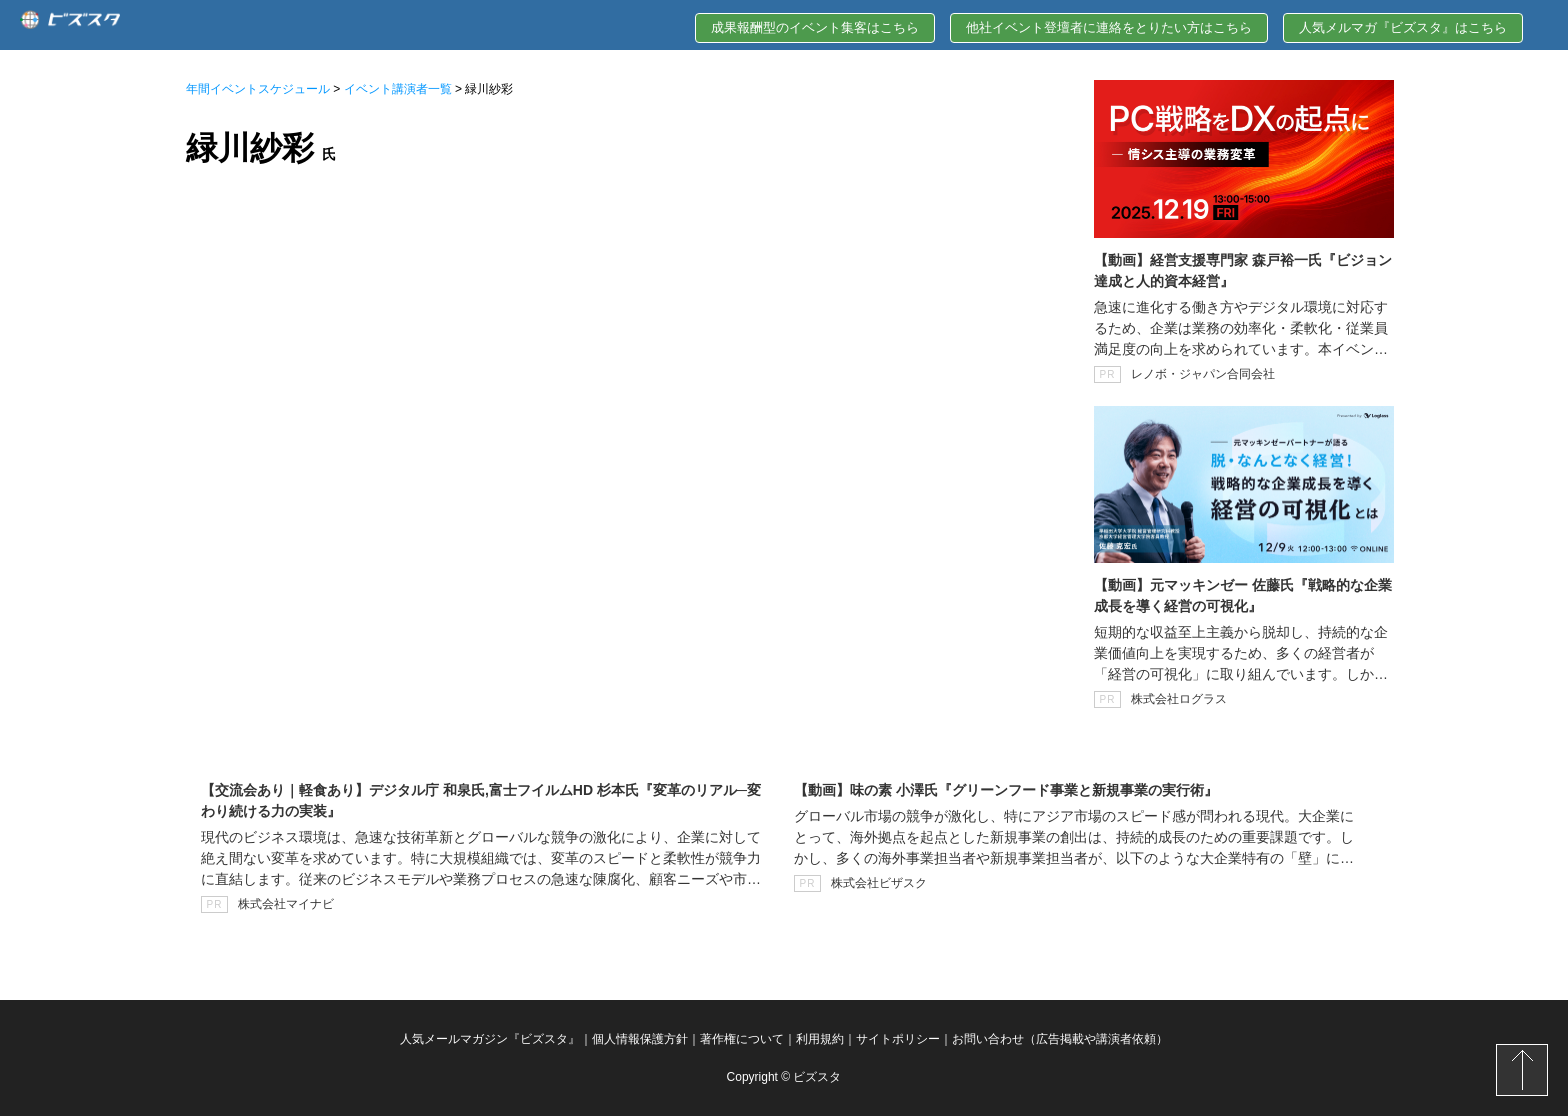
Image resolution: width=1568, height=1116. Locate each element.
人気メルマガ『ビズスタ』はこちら (1403, 27)
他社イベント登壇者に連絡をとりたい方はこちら (1109, 27)
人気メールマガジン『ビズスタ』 (490, 1039)
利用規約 (820, 1039)
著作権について (742, 1039)
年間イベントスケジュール (258, 89)
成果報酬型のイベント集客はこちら (815, 27)
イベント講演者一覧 (398, 89)
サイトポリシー (898, 1039)
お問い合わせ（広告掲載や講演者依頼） (1060, 1039)
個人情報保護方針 (640, 1039)
